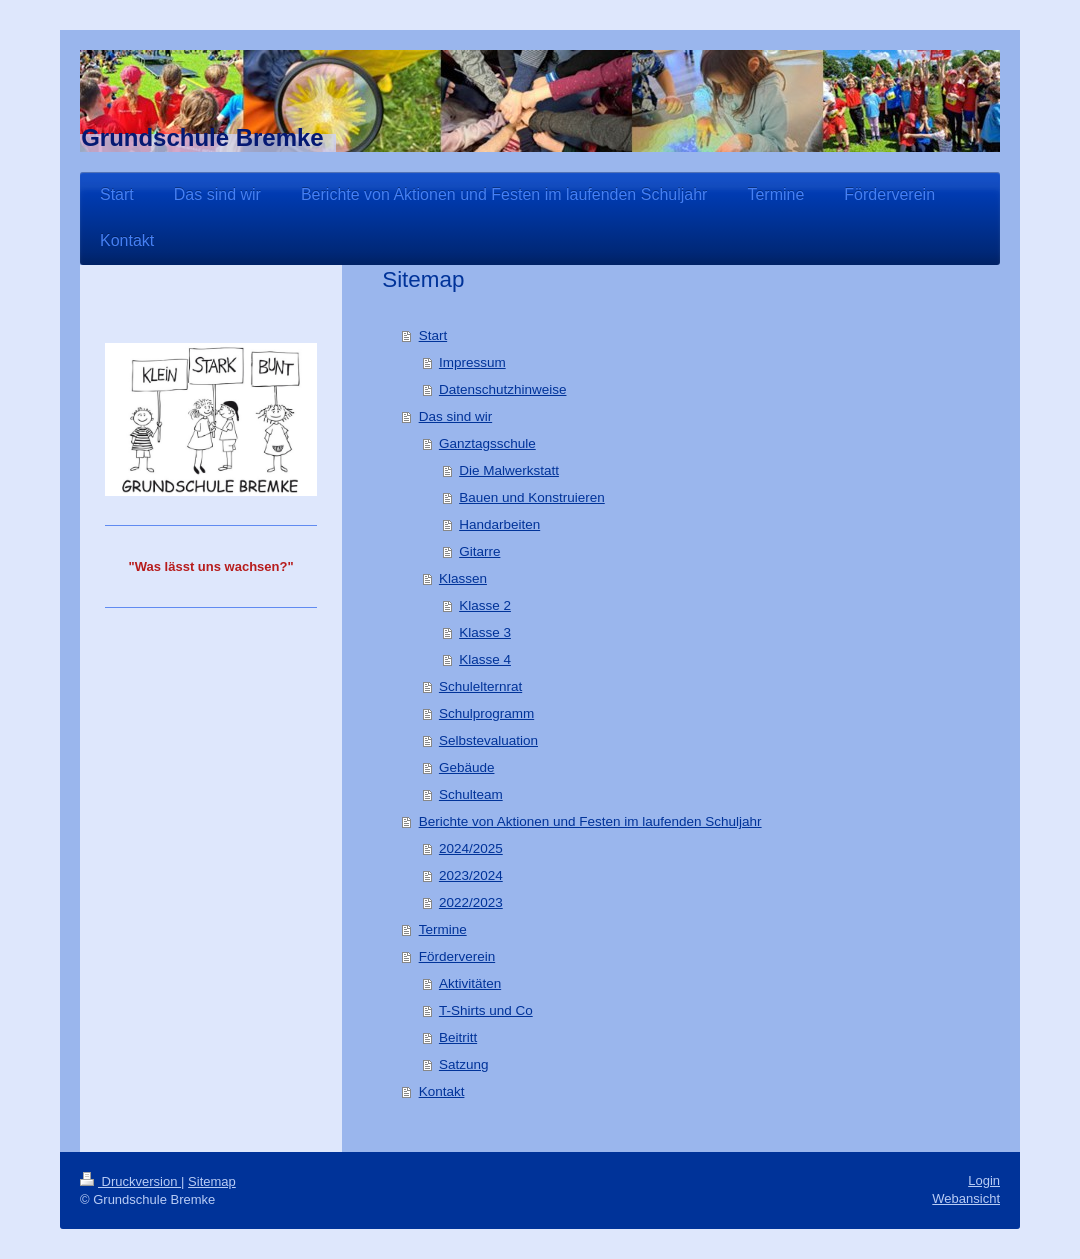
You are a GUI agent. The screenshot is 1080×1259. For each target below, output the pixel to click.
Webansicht (966, 1198)
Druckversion (130, 1181)
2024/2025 (471, 848)
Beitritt (458, 1037)
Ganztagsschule (487, 443)
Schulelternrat (480, 686)
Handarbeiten (499, 524)
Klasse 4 (485, 659)
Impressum (472, 362)
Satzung (464, 1064)
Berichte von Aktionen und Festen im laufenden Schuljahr (590, 821)
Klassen (463, 578)
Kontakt (442, 1091)
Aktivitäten (470, 983)
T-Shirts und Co (486, 1010)
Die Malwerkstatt (509, 470)
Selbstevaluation (488, 740)
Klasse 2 (485, 605)
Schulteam (471, 794)
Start (433, 335)
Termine (443, 929)
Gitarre (479, 551)
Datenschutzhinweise (503, 389)
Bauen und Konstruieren (532, 497)
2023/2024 (471, 875)
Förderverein (457, 956)
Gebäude (467, 767)
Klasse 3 (485, 632)
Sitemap (212, 1181)
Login (984, 1180)
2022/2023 (471, 902)
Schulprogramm (486, 713)
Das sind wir (456, 416)
